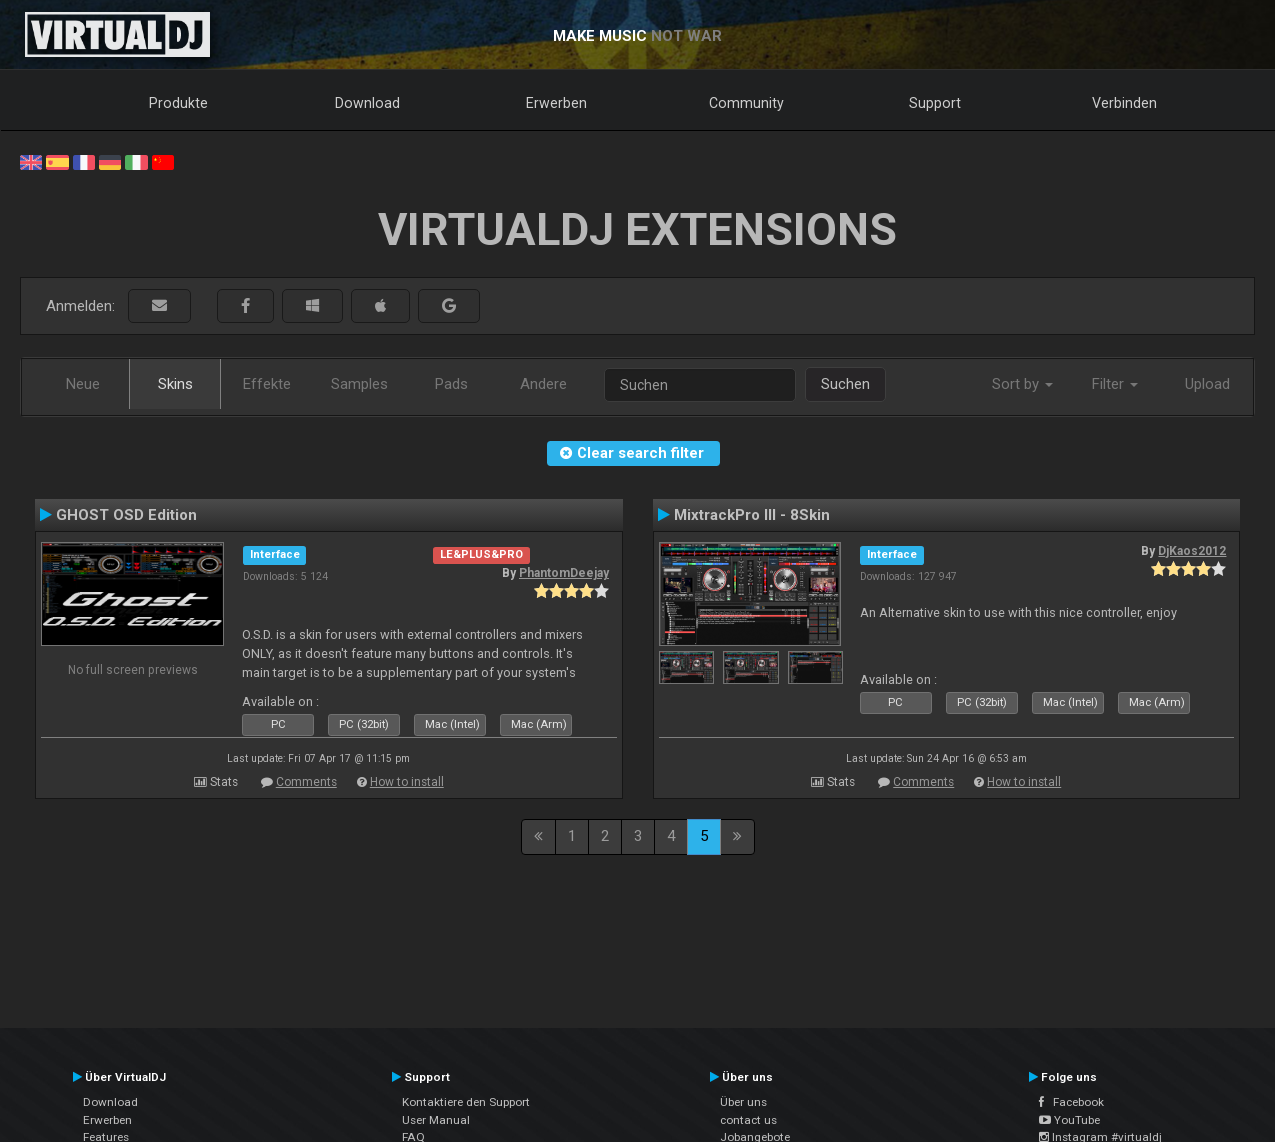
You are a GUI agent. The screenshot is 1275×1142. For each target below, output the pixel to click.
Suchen (845, 384)
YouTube (1069, 1120)
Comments (306, 782)
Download (367, 103)
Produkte (178, 103)
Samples (359, 384)
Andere (543, 384)
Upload (1207, 384)
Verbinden (1124, 103)
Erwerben (556, 103)
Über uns (743, 1102)
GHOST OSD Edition (126, 515)
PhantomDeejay (564, 573)
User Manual (436, 1120)
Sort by (1022, 384)
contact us (748, 1120)
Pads (451, 384)
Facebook (1071, 1102)
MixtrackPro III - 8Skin (752, 515)
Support (935, 103)
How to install (407, 782)
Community (746, 103)
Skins (175, 384)
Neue (83, 384)
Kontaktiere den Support (466, 1102)
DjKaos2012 (1192, 551)
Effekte (267, 384)
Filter (1115, 384)
